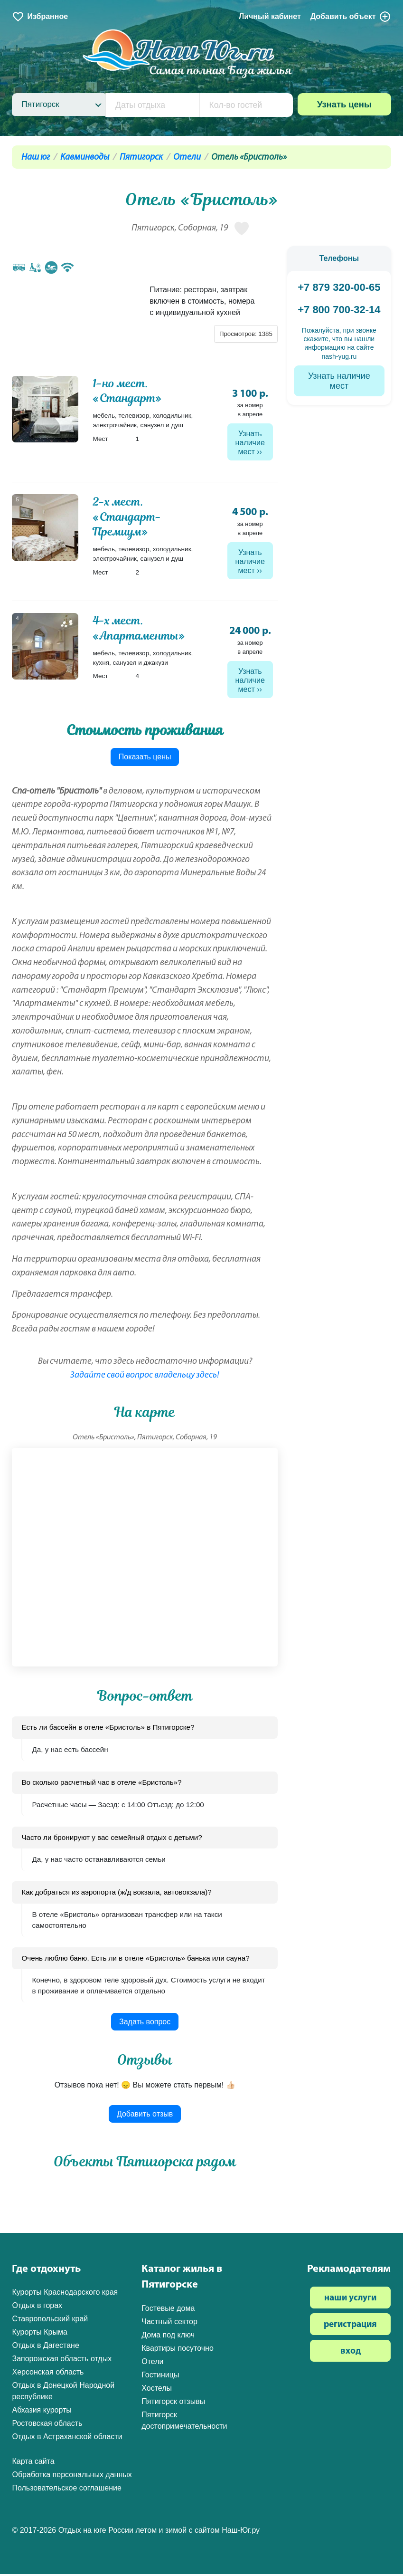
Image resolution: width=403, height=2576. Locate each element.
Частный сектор (169, 2323)
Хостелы (156, 2390)
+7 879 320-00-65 (339, 287)
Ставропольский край (50, 2321)
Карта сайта (33, 2464)
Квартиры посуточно (177, 2350)
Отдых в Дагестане (45, 2348)
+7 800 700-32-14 (339, 310)
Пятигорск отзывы (173, 2403)
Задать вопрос (144, 2024)
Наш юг (35, 157)
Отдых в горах (37, 2308)
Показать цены (145, 759)
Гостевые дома (168, 2310)
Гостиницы (160, 2377)
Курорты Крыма (39, 2334)
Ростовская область (47, 2426)
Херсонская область (48, 2374)
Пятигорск (141, 157)
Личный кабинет (270, 16)
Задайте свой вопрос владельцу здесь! (144, 1377)
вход (350, 2353)
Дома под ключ (168, 2337)
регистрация (350, 2327)
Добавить (350, 17)
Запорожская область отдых (62, 2361)
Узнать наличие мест (250, 443)
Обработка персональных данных (71, 2477)
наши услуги (350, 2300)
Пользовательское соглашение (66, 2490)
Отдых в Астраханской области (67, 2439)
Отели (187, 157)
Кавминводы (84, 157)
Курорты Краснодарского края (65, 2294)
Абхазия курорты (41, 2412)
